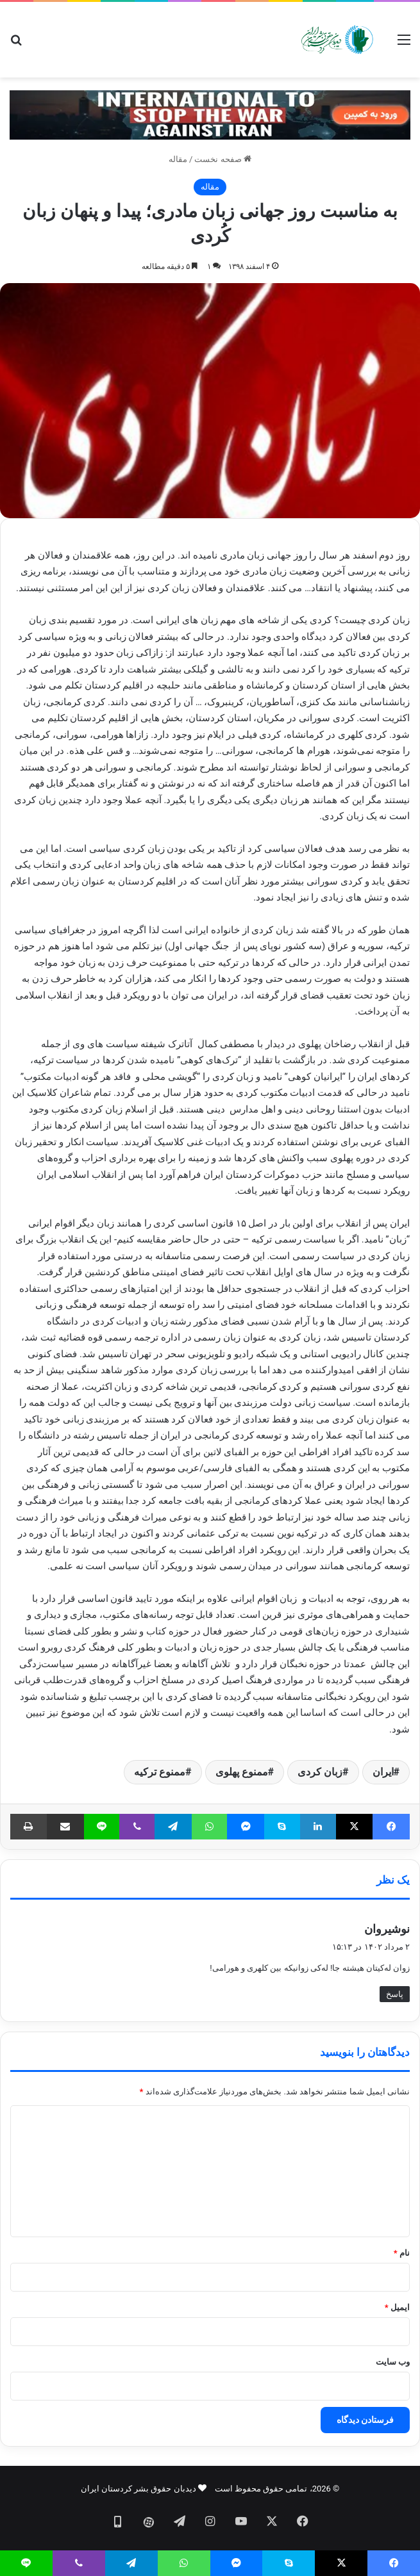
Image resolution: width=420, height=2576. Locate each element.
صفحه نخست (222, 159)
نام (402, 2253)
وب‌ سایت (393, 2362)
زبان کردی (320, 1772)
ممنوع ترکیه (159, 1772)
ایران (383, 1772)
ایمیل (397, 2307)
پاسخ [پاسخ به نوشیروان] (394, 1994)
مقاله (178, 159)
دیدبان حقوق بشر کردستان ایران (138, 2488)
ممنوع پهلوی (241, 1772)
